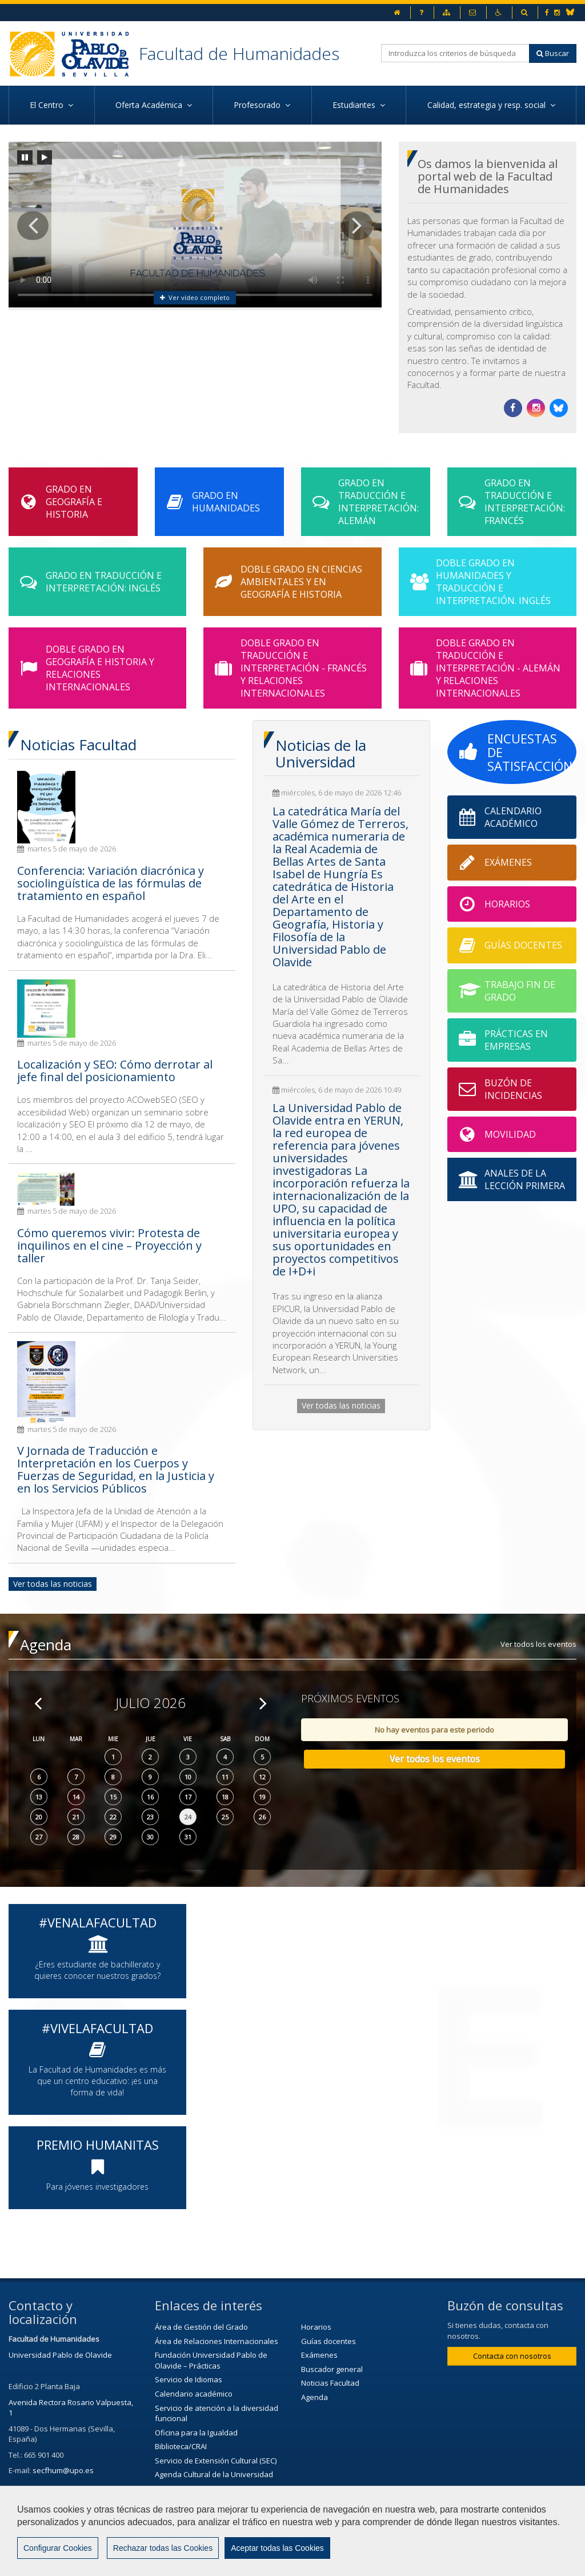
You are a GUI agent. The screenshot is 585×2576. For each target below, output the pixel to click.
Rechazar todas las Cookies (163, 2548)
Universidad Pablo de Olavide (60, 2355)
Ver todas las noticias (52, 1583)
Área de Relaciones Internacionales (216, 2341)
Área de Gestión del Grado (201, 2327)
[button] (33, 225)
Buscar (552, 53)
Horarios (316, 2327)
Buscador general (332, 2369)
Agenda (314, 2397)
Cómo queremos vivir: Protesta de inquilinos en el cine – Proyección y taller (109, 1245)
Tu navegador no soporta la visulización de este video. (195, 224)
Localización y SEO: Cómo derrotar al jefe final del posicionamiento (115, 1071)
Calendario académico (194, 2394)
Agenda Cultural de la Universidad (214, 2474)
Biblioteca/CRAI (181, 2446)
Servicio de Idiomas (188, 2379)
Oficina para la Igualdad (196, 2432)
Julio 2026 (150, 1702)
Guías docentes (328, 2341)
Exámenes (319, 2355)
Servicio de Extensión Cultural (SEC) (216, 2460)
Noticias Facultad (330, 2383)
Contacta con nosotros (512, 2356)
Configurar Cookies (57, 2548)
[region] (292, 2531)
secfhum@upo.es (63, 2470)
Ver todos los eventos (538, 1644)
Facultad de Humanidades (239, 53)
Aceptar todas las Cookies (277, 2548)
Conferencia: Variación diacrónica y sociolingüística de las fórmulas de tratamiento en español (110, 883)
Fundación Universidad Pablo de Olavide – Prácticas (211, 2360)
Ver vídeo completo (195, 297)
